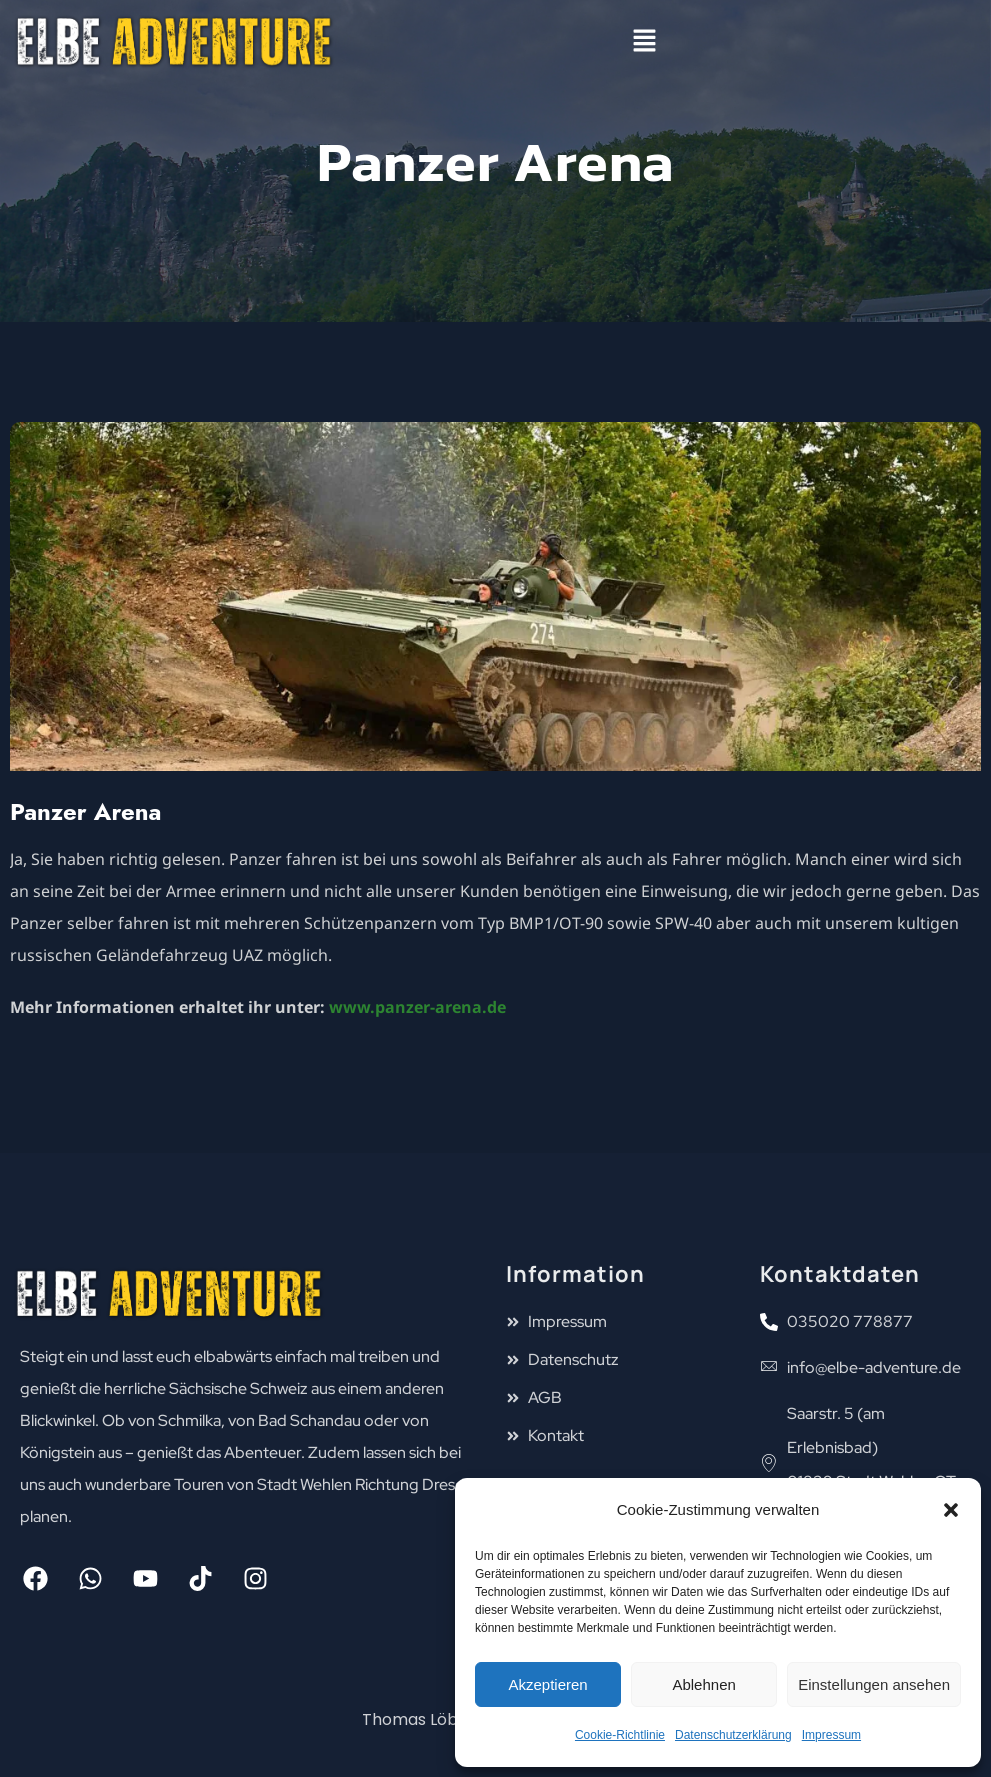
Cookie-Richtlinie (620, 1735)
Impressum (831, 1735)
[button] (951, 1510)
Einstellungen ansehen (874, 1684)
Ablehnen (703, 1684)
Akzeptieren (547, 1684)
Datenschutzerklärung (733, 1735)
